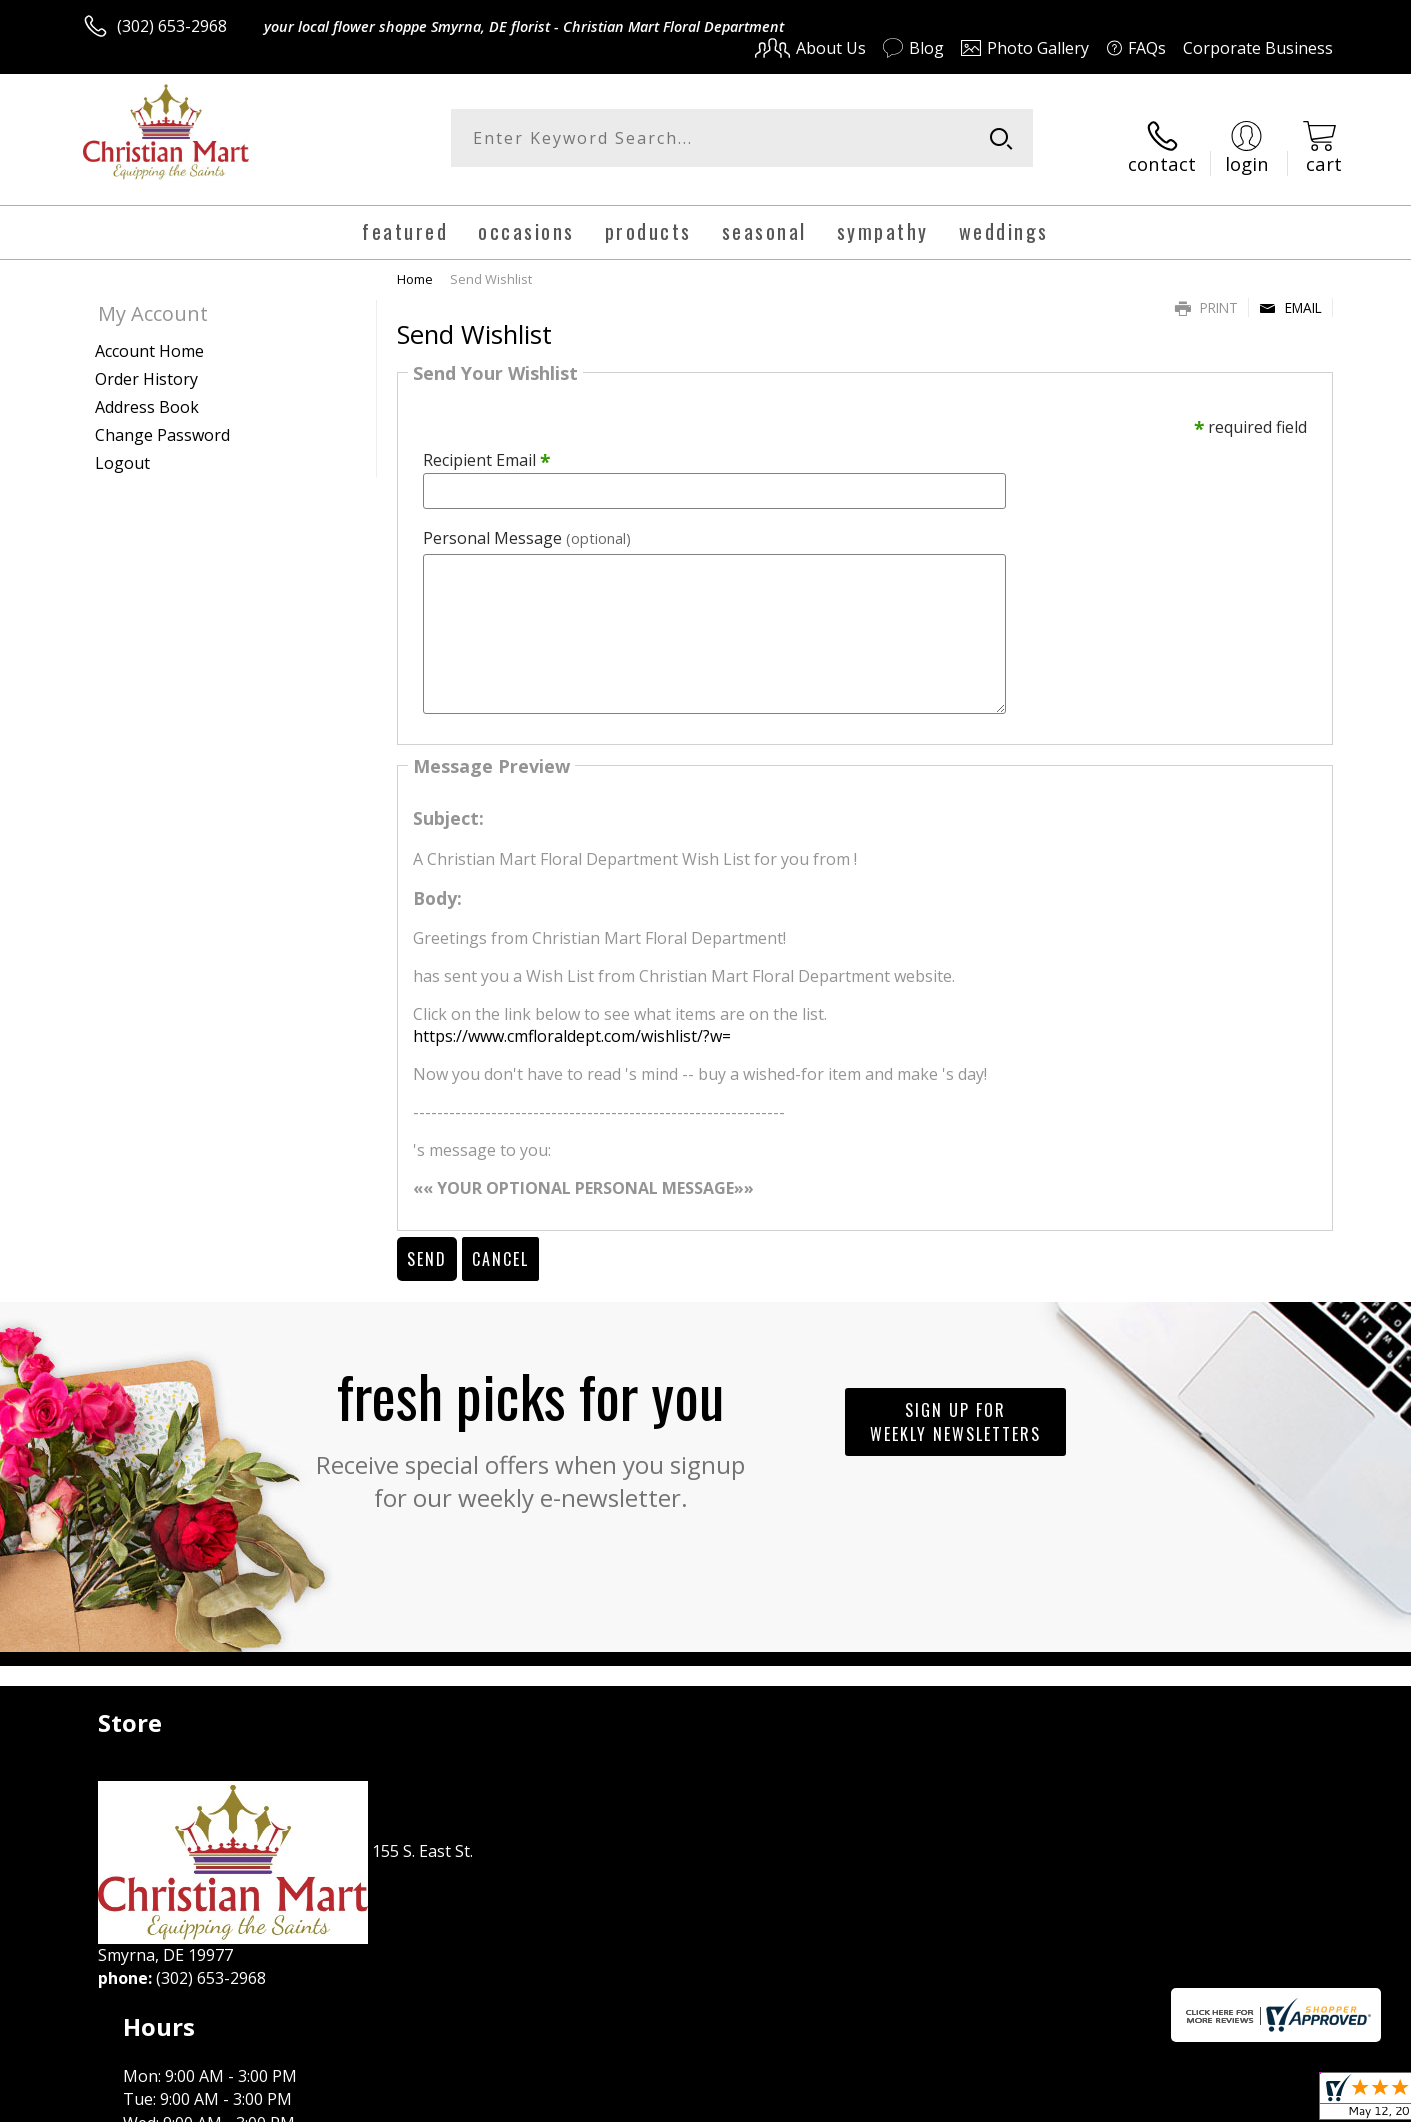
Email (1290, 291)
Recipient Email (486, 445)
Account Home (149, 335)
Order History (146, 363)
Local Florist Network (1156, 2101)
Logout (122, 447)
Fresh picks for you (531, 1418)
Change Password (162, 419)
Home (415, 263)
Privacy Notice (1015, 2101)
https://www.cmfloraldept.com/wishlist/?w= (572, 1021)
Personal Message (527, 523)
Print (1206, 291)
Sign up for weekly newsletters (955, 1406)
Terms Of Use (898, 2101)
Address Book (147, 391)
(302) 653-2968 (172, 26)
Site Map (1279, 2101)
